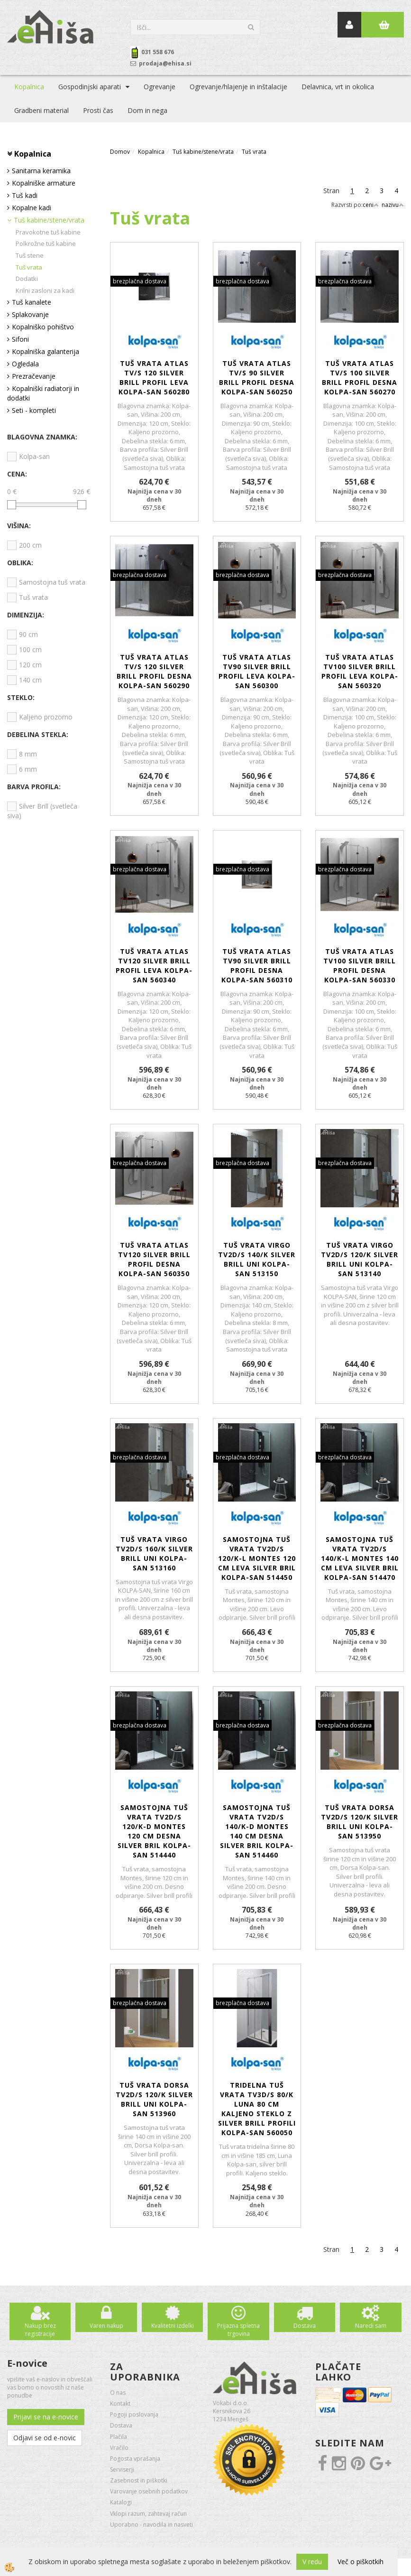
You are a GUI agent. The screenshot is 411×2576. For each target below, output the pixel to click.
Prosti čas (98, 110)
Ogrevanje (159, 86)
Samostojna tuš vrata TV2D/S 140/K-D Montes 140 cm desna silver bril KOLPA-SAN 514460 (256, 1831)
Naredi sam (370, 2326)
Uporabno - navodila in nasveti (151, 2524)
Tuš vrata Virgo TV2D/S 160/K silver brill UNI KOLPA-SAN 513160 (154, 1553)
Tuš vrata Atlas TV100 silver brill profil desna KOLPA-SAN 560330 (359, 965)
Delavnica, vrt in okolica (337, 86)
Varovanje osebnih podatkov (149, 2491)
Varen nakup (106, 2326)
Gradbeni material (41, 110)
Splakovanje (30, 314)
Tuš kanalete (31, 302)
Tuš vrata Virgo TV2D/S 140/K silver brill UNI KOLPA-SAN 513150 (256, 1259)
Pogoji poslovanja (134, 2414)
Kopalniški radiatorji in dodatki (43, 393)
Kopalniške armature (43, 182)
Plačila (118, 2437)
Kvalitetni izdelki (172, 2326)
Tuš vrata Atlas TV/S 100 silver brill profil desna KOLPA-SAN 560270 (359, 377)
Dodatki (27, 278)
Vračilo (119, 2448)
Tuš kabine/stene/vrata (49, 219)
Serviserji (122, 2469)
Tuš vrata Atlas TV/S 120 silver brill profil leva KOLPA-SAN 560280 (154, 377)
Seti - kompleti (34, 410)
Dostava (304, 2326)
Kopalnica (29, 86)
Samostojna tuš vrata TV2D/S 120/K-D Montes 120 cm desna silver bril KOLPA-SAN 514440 (154, 1831)
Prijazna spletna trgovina (238, 2330)
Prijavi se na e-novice (45, 2416)
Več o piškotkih (361, 2561)
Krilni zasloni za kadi (45, 290)
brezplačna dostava (139, 281)
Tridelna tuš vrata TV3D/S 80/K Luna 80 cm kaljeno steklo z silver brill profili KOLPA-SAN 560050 (257, 2109)
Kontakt (120, 2403)
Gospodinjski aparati (89, 86)
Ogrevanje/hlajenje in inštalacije (238, 86)
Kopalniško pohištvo (43, 326)
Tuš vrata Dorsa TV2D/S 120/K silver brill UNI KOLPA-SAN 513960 (154, 2099)
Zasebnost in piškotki (138, 2480)
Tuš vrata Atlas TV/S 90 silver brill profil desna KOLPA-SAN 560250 (256, 377)
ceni (371, 205)
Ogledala (25, 363)
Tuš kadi (24, 195)
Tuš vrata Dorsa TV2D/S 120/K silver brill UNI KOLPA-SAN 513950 (359, 1821)
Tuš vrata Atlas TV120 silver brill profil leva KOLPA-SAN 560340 (154, 965)
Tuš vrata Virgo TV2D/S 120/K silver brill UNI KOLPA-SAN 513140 (359, 1259)
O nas (118, 2393)
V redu (312, 2561)
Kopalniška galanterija (45, 351)
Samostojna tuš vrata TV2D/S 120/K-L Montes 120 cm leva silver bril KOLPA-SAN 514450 (257, 1558)
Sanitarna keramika (41, 170)
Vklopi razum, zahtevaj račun (148, 2514)
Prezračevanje (33, 376)
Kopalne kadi (31, 207)
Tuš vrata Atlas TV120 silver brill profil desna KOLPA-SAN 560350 (154, 1259)
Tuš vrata (29, 267)
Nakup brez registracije (40, 2330)
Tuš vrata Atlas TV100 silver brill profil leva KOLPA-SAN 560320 (359, 671)
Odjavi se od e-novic (44, 2437)
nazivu (393, 205)
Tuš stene (30, 255)
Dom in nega (147, 110)
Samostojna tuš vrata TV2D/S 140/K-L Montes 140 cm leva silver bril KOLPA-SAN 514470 (360, 1558)
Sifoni (20, 339)
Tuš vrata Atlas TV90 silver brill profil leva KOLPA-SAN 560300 (257, 671)
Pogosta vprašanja (135, 2459)
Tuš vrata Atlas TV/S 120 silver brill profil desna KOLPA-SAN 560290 (154, 671)
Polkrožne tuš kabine (46, 243)
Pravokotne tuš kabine (48, 232)
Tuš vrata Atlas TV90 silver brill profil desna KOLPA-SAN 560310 (256, 965)
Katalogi (121, 2502)
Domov (120, 152)
